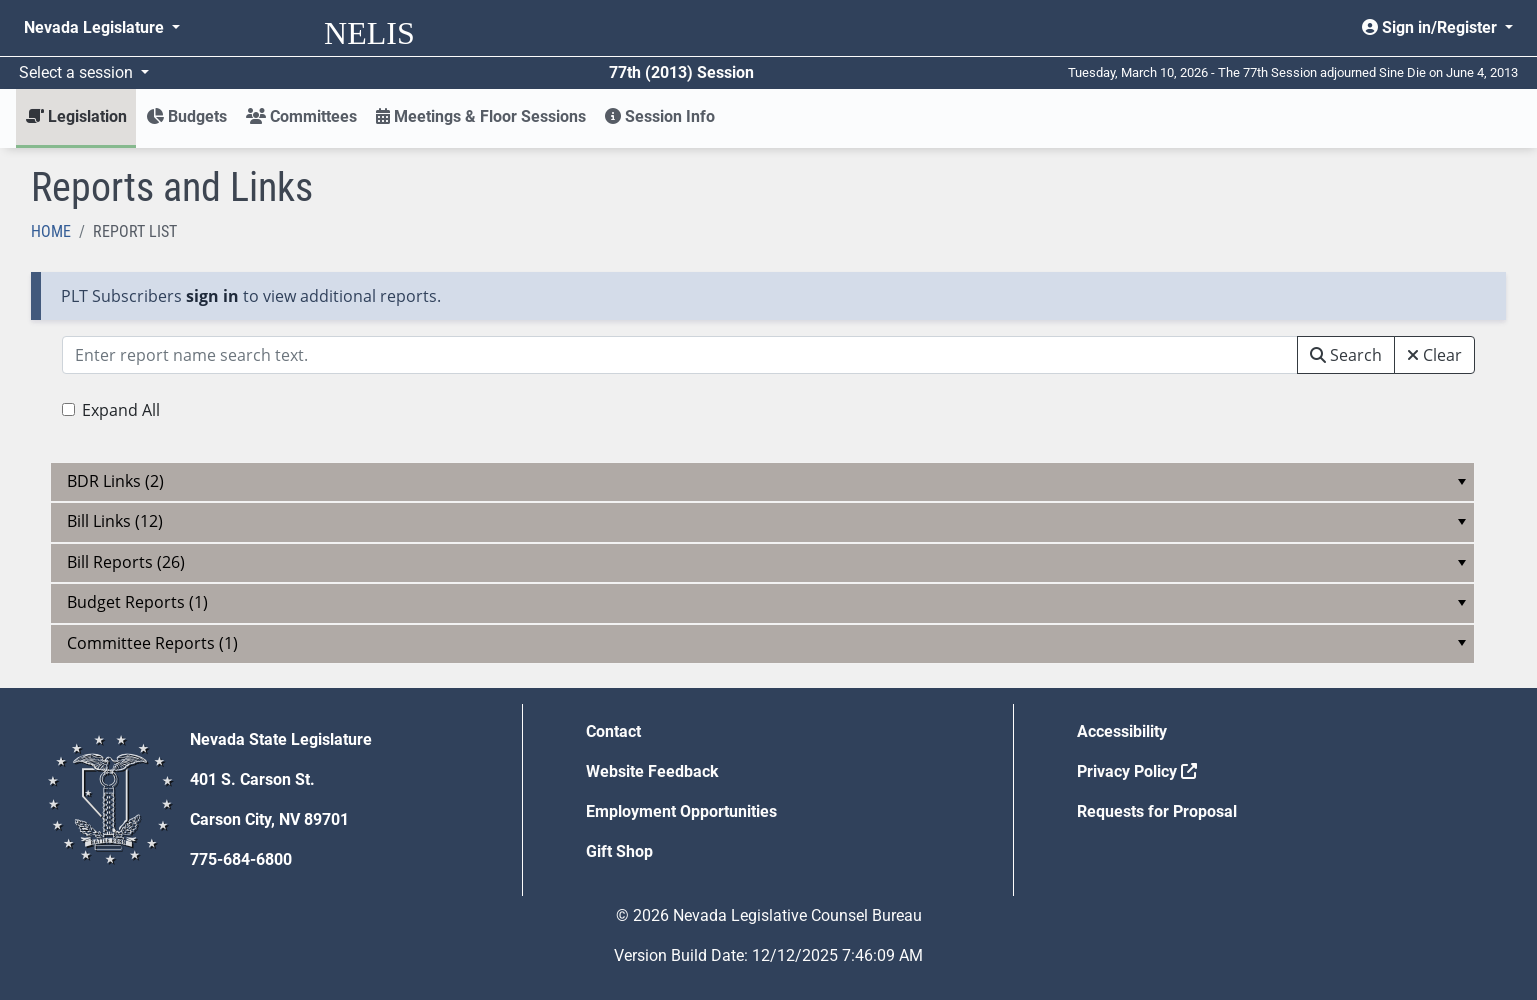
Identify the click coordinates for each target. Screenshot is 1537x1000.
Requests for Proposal (1157, 811)
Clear (1434, 355)
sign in (212, 296)
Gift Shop (619, 851)
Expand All (121, 410)
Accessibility (1122, 731)
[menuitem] (762, 482)
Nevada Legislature (96, 27)
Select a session (78, 72)
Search (1346, 355)
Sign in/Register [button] (1431, 27)
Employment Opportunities (681, 811)
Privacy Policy (1137, 771)
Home (51, 231)
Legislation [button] (76, 116)
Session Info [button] (660, 116)
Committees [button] (301, 116)
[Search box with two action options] (680, 355)
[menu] (762, 482)
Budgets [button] (186, 116)
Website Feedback (652, 771)
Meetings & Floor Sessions (481, 116)
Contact (613, 731)
